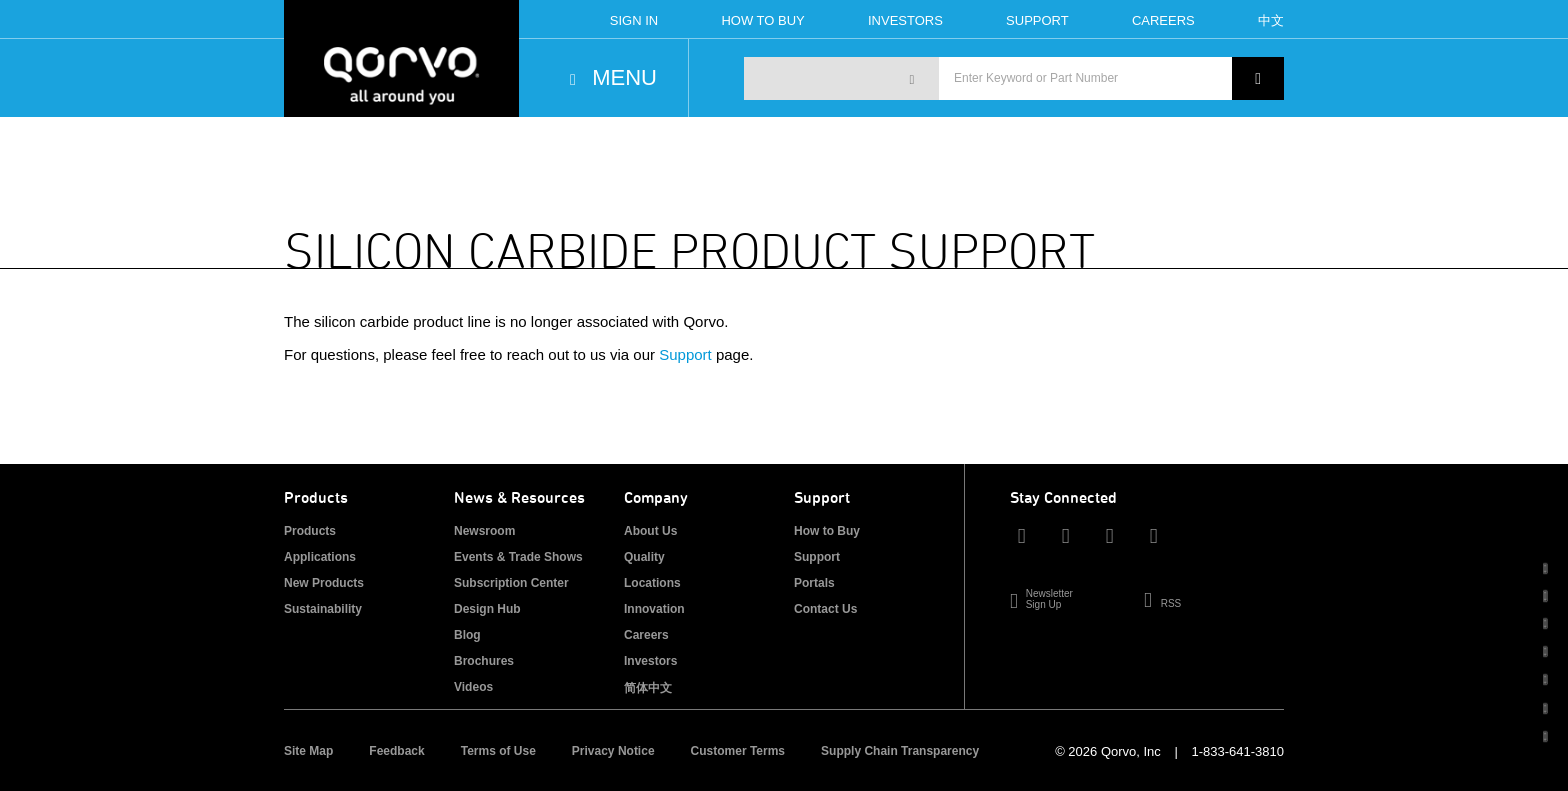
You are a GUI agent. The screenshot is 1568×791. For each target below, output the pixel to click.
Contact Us (825, 609)
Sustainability (323, 609)
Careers (1163, 20)
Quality (644, 557)
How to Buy (827, 531)
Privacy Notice (613, 751)
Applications (320, 557)
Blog (467, 635)
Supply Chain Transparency (900, 751)
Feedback (396, 751)
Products (310, 531)
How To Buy (762, 20)
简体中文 (648, 688)
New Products (324, 583)
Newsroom (484, 531)
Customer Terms (738, 751)
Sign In (634, 20)
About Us (650, 531)
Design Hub (487, 609)
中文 (1271, 20)
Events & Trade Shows (518, 557)
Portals (814, 583)
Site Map (308, 751)
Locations (652, 583)
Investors (905, 20)
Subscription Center (511, 583)
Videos (473, 687)
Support (1037, 20)
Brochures (484, 661)
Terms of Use (498, 751)
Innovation (654, 609)
